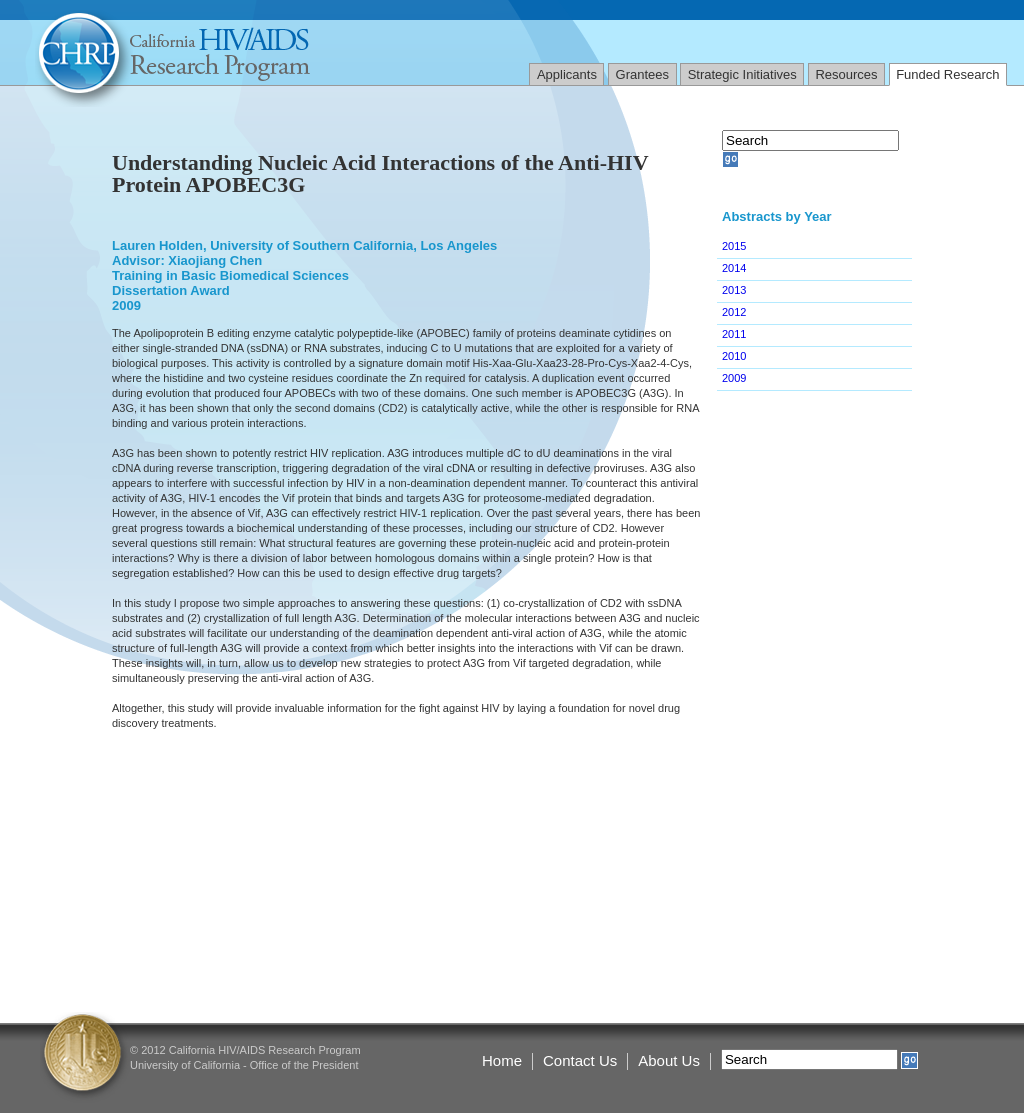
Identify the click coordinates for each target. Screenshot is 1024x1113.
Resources (846, 74)
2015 (734, 246)
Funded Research (947, 74)
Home (502, 1060)
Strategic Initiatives (742, 74)
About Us (669, 1060)
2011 (734, 334)
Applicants (567, 74)
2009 (734, 378)
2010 (734, 356)
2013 (734, 290)
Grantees (642, 74)
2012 (734, 312)
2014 (734, 268)
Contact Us (580, 1060)
